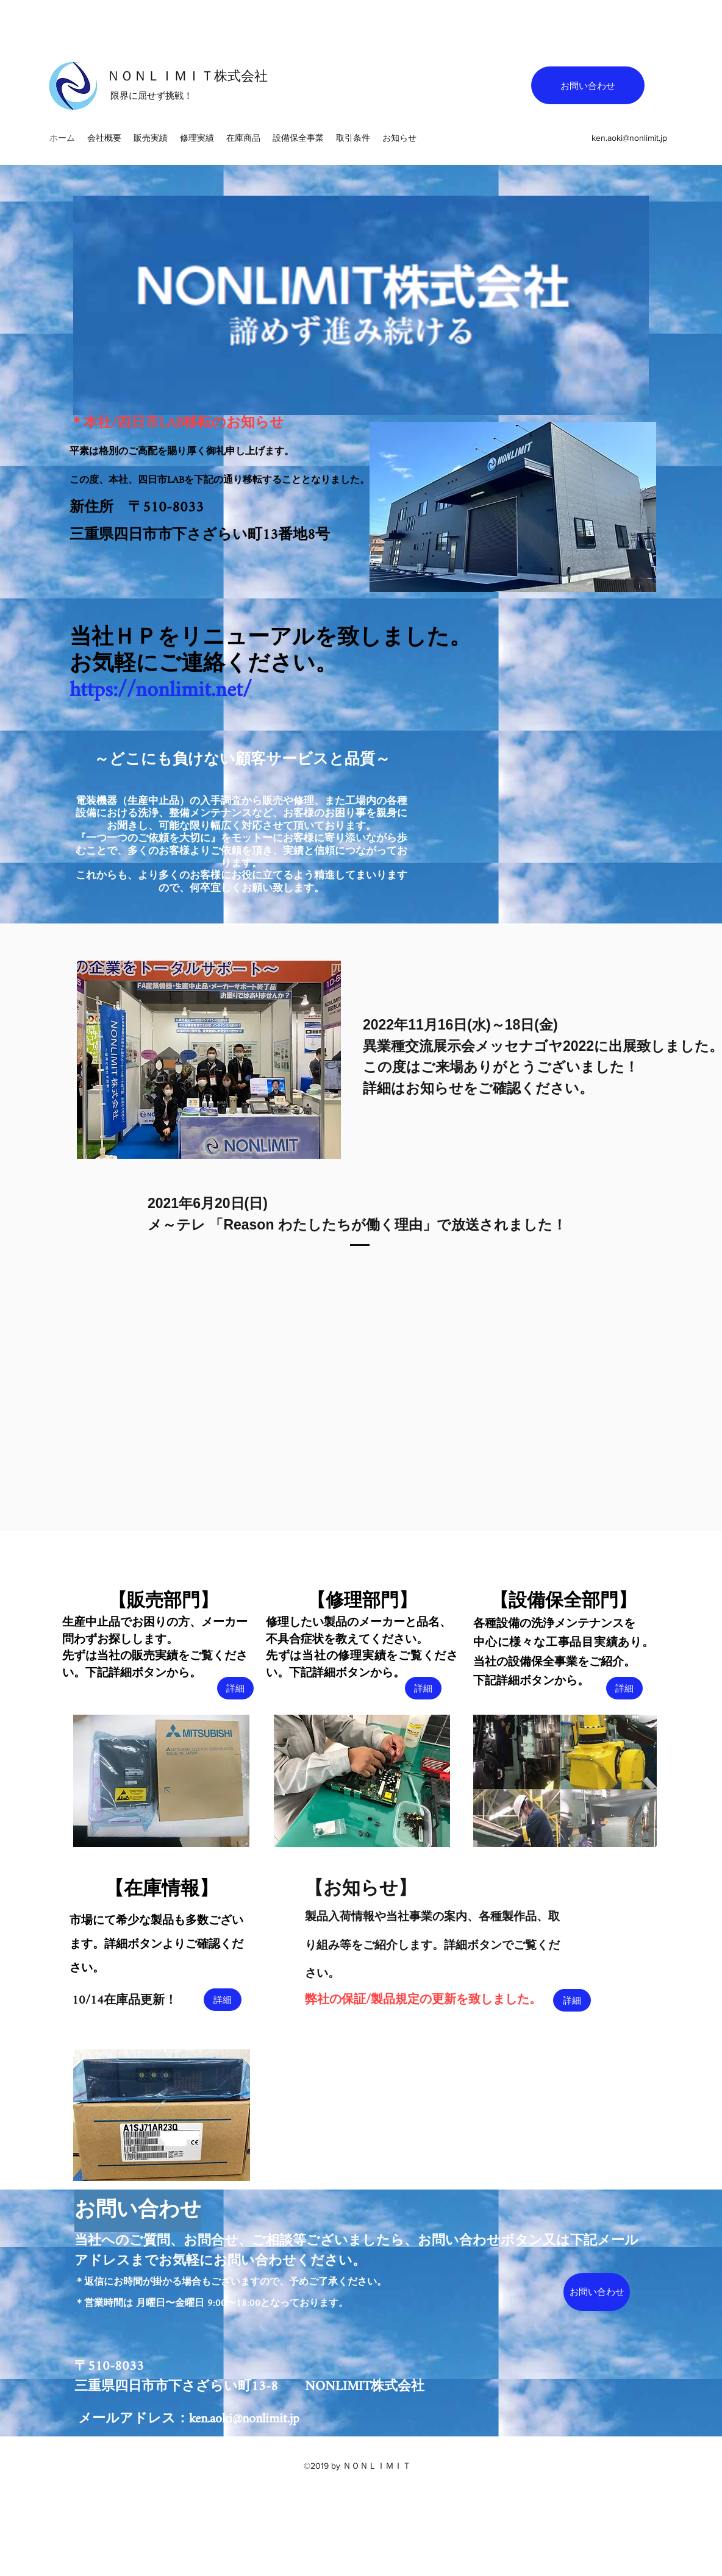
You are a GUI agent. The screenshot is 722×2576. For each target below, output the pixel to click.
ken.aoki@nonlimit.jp (629, 138)
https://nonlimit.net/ (161, 690)
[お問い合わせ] (588, 85)
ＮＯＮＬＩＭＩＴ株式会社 (187, 75)
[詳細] (235, 1688)
